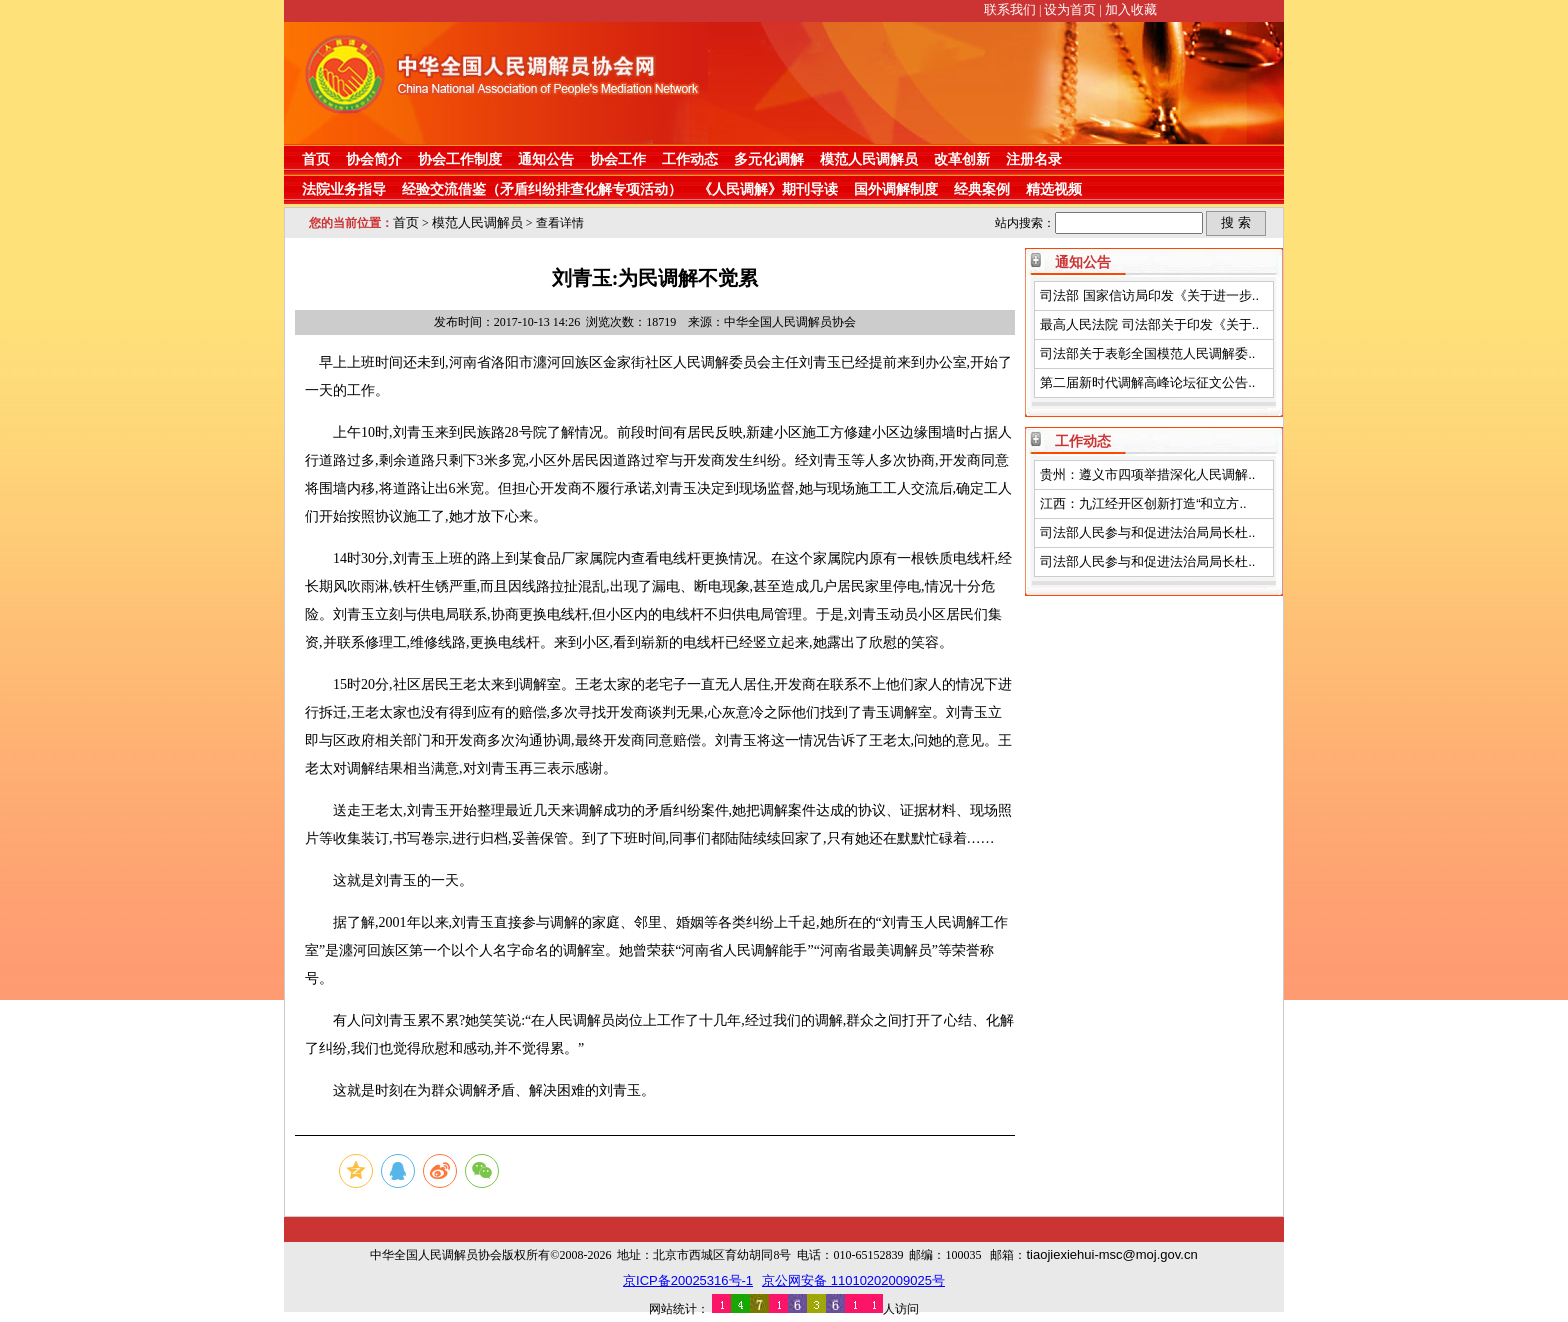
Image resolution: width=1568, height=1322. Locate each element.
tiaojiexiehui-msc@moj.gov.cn (1111, 1254)
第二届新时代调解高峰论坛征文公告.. (1147, 382)
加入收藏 (1131, 9)
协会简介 (374, 159)
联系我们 (1010, 9)
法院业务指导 (344, 189)
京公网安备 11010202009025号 (853, 1280)
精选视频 (1054, 189)
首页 (316, 159)
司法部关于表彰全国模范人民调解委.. (1147, 353)
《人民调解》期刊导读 (768, 189)
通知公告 (546, 159)
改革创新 (962, 159)
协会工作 (618, 159)
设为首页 (1070, 9)
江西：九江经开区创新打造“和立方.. (1143, 503)
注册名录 (1034, 159)
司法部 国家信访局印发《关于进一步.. (1149, 295)
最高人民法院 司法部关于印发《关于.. (1149, 324)
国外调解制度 (896, 189)
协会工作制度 (460, 159)
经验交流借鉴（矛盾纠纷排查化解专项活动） (542, 189)
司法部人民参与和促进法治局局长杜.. (1147, 532)
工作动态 (690, 159)
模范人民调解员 (869, 159)
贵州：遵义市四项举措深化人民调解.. (1147, 474)
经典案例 (982, 189)
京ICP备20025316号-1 (688, 1280)
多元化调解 (769, 159)
